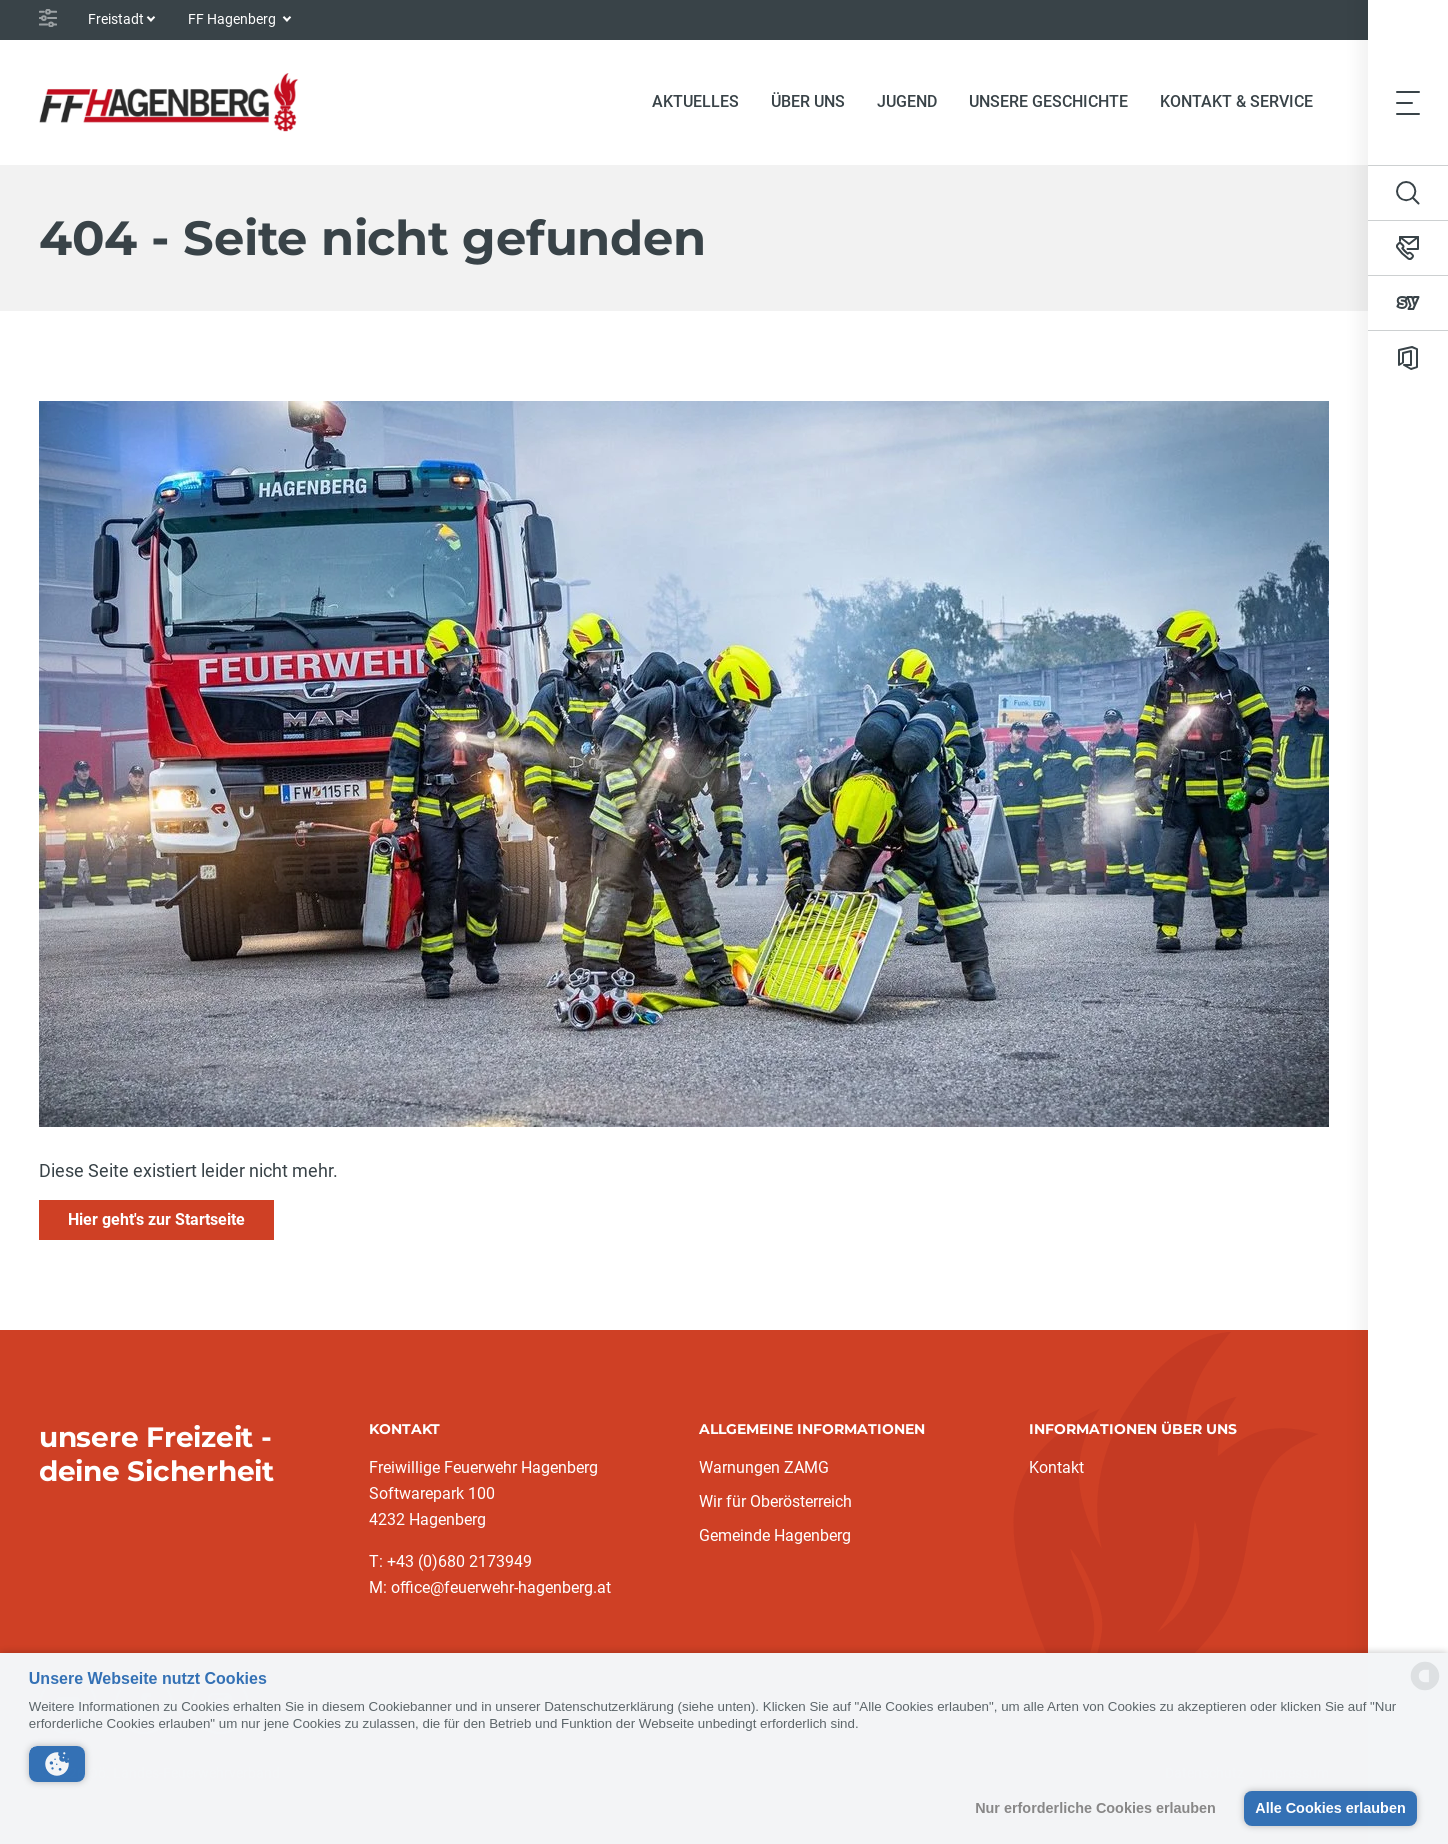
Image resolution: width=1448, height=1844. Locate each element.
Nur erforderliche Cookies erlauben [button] (1095, 1808)
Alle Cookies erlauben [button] (1330, 1808)
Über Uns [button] (808, 101)
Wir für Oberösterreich (775, 1501)
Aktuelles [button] (695, 101)
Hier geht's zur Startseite (156, 1219)
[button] (57, 1764)
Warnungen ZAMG (764, 1467)
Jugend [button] (907, 101)
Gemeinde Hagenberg (775, 1535)
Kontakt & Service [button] (1236, 101)
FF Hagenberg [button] (233, 19)
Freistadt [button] (116, 19)
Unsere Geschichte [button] (1048, 101)
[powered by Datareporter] (1425, 1688)
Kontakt (1056, 1467)
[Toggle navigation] (1408, 102)
